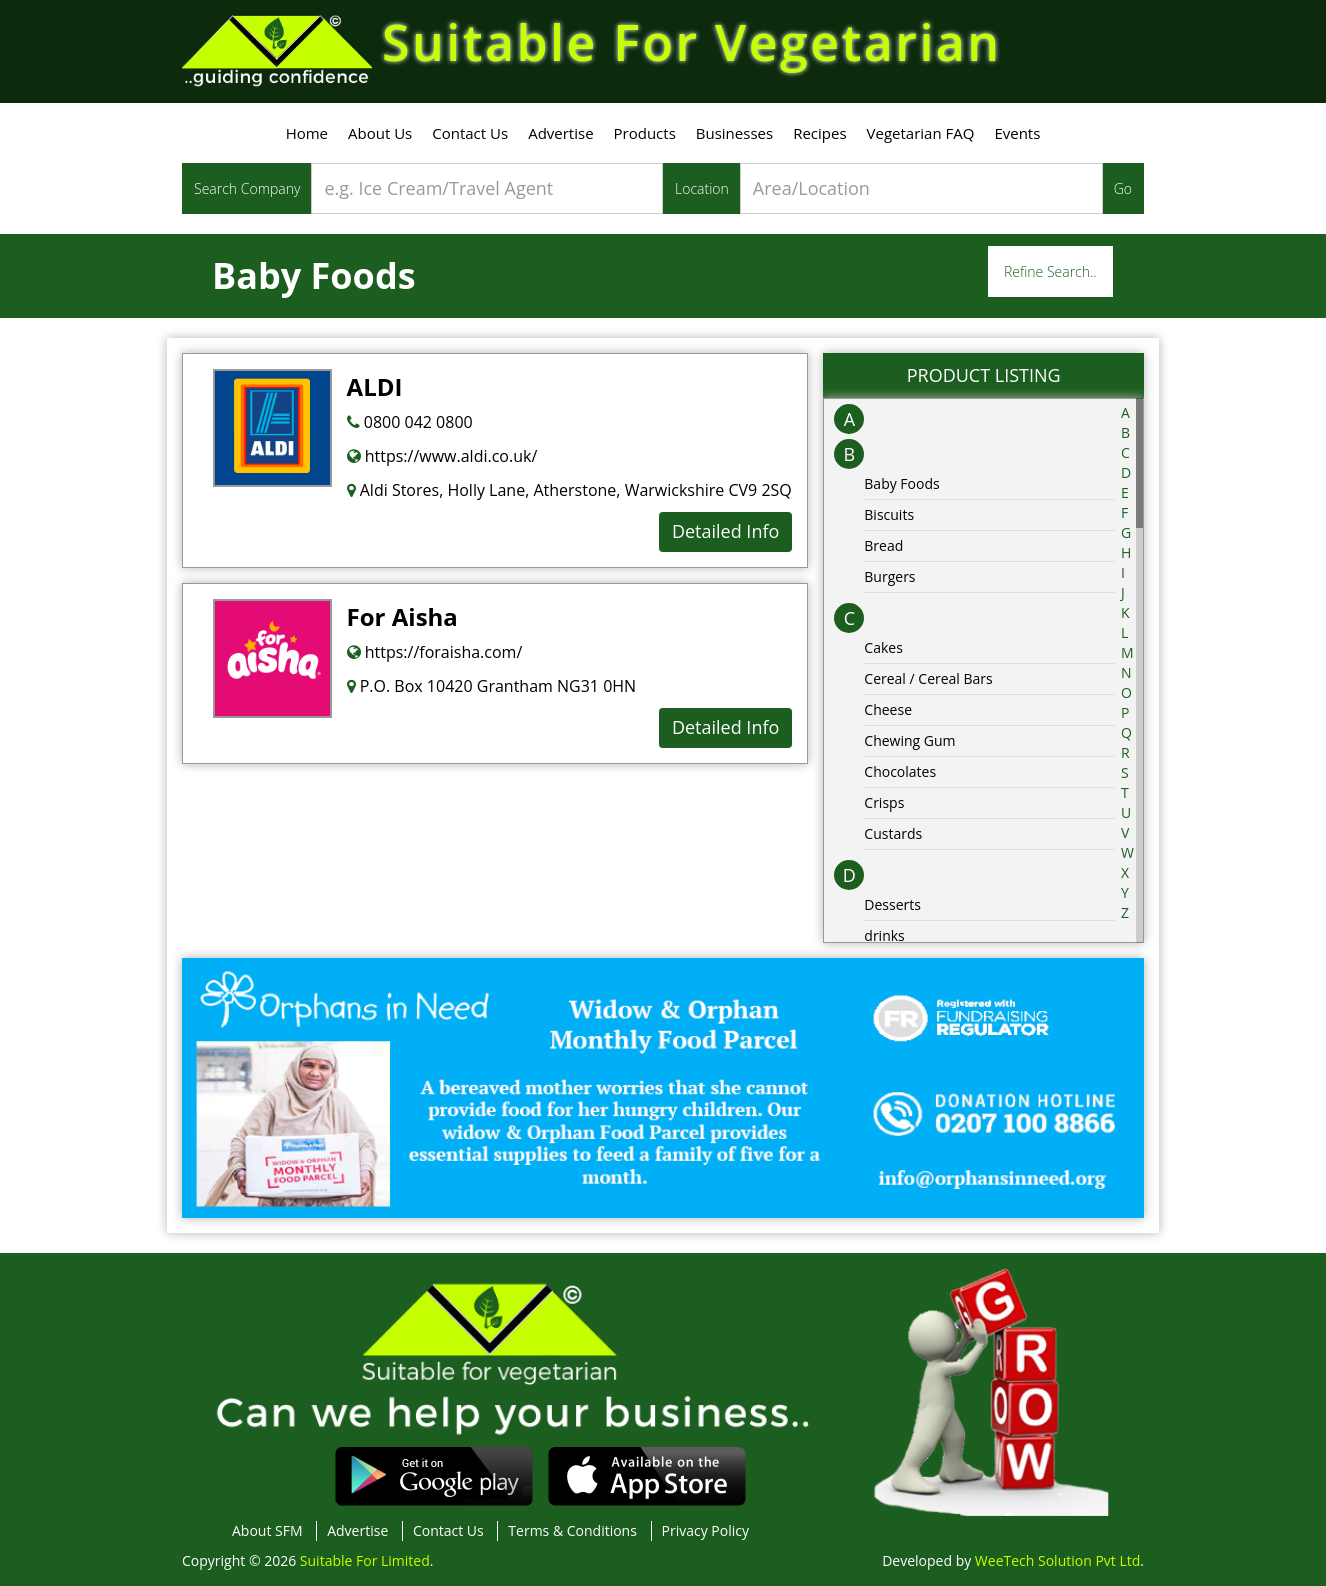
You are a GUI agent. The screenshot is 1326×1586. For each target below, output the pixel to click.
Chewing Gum (909, 740)
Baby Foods (901, 483)
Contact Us (470, 133)
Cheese (888, 709)
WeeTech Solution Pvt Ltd (1057, 1560)
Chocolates (900, 771)
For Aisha (402, 616)
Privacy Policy (705, 1530)
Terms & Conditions (572, 1530)
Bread (883, 545)
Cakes (883, 647)
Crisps (884, 802)
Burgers (889, 576)
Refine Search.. (1050, 271)
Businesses (734, 133)
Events (1017, 133)
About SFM (267, 1530)
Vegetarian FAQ (921, 133)
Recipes (819, 133)
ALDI (375, 386)
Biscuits (889, 514)
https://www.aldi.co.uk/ (442, 456)
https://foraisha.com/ (435, 652)
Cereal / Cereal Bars (928, 678)
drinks (884, 935)
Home (307, 133)
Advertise (560, 133)
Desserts (892, 904)
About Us (380, 133)
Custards (893, 833)
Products (645, 133)
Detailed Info (725, 531)
